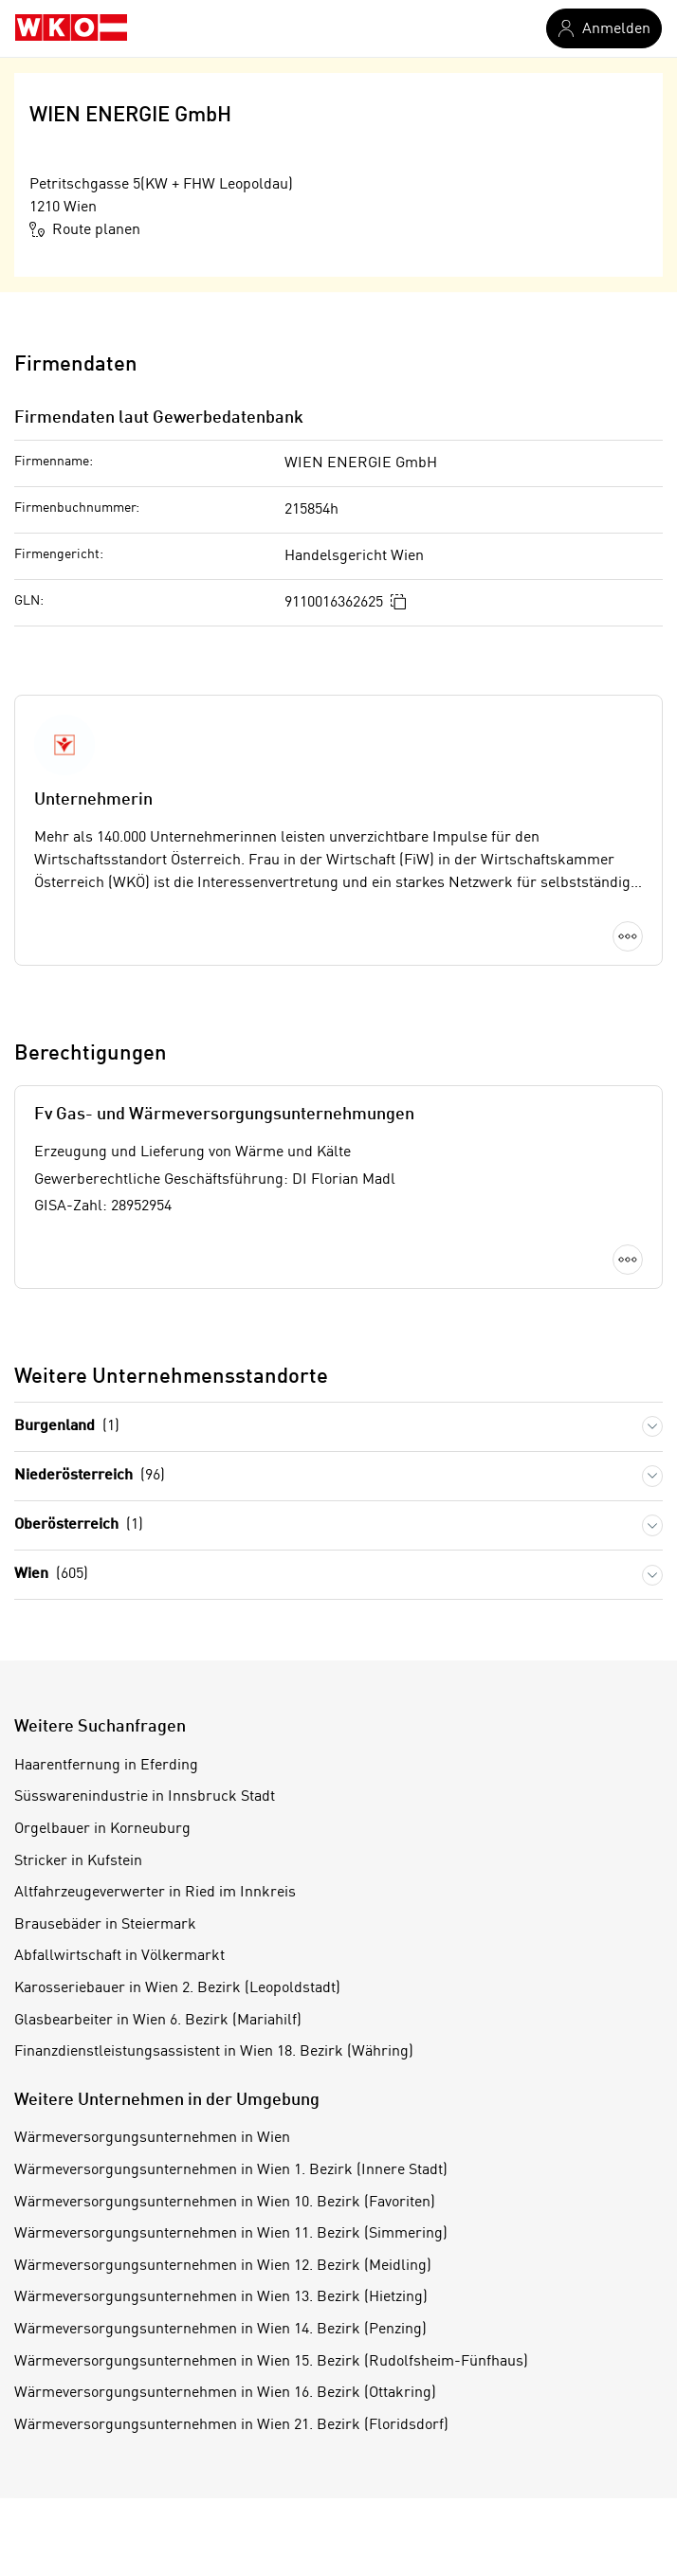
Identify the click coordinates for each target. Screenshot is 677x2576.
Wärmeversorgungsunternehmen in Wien (152, 2138)
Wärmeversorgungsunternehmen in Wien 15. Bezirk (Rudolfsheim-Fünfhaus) (271, 2361)
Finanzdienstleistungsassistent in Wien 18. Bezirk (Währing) (213, 2051)
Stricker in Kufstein (78, 1861)
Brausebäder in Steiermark (105, 1924)
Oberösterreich (78, 1525)
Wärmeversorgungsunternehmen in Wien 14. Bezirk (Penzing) (220, 2329)
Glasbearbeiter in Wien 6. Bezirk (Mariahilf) (158, 2020)
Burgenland (66, 1427)
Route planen (84, 229)
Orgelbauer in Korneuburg (102, 1829)
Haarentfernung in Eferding (106, 1765)
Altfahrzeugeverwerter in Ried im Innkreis (155, 1892)
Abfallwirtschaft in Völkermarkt (119, 1956)
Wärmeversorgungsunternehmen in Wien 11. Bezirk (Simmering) (231, 2233)
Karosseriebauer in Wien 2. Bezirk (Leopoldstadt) (177, 1988)
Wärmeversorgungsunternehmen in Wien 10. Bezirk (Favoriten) (224, 2202)
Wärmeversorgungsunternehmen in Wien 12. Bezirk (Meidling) (222, 2266)
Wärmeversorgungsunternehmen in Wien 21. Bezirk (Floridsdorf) (231, 2425)
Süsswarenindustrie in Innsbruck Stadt (144, 1797)
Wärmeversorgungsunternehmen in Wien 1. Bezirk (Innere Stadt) (231, 2170)
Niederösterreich (89, 1476)
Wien (51, 1575)
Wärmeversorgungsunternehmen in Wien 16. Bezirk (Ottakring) (225, 2393)
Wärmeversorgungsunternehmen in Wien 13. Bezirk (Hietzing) (221, 2297)
